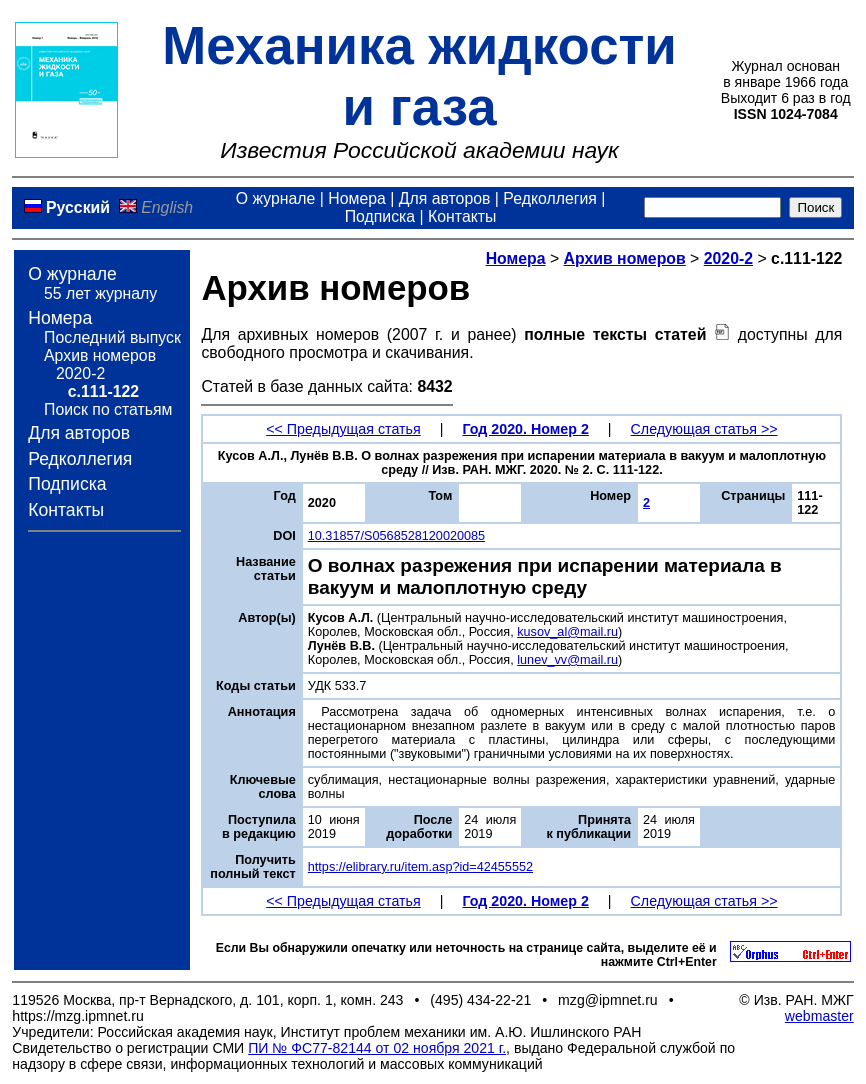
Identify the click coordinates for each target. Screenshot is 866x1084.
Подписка (380, 216)
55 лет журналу (100, 293)
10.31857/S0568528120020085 (396, 536)
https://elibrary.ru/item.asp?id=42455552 (420, 867)
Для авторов (445, 198)
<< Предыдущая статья (343, 429)
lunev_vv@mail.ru (567, 660)
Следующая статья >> (704, 429)
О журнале (276, 198)
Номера (357, 198)
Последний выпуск (112, 337)
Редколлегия (550, 198)
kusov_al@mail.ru (567, 632)
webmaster (819, 1016)
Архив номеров (100, 355)
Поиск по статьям (108, 409)
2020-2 (80, 373)
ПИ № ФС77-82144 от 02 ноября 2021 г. (377, 1048)
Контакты (462, 216)
